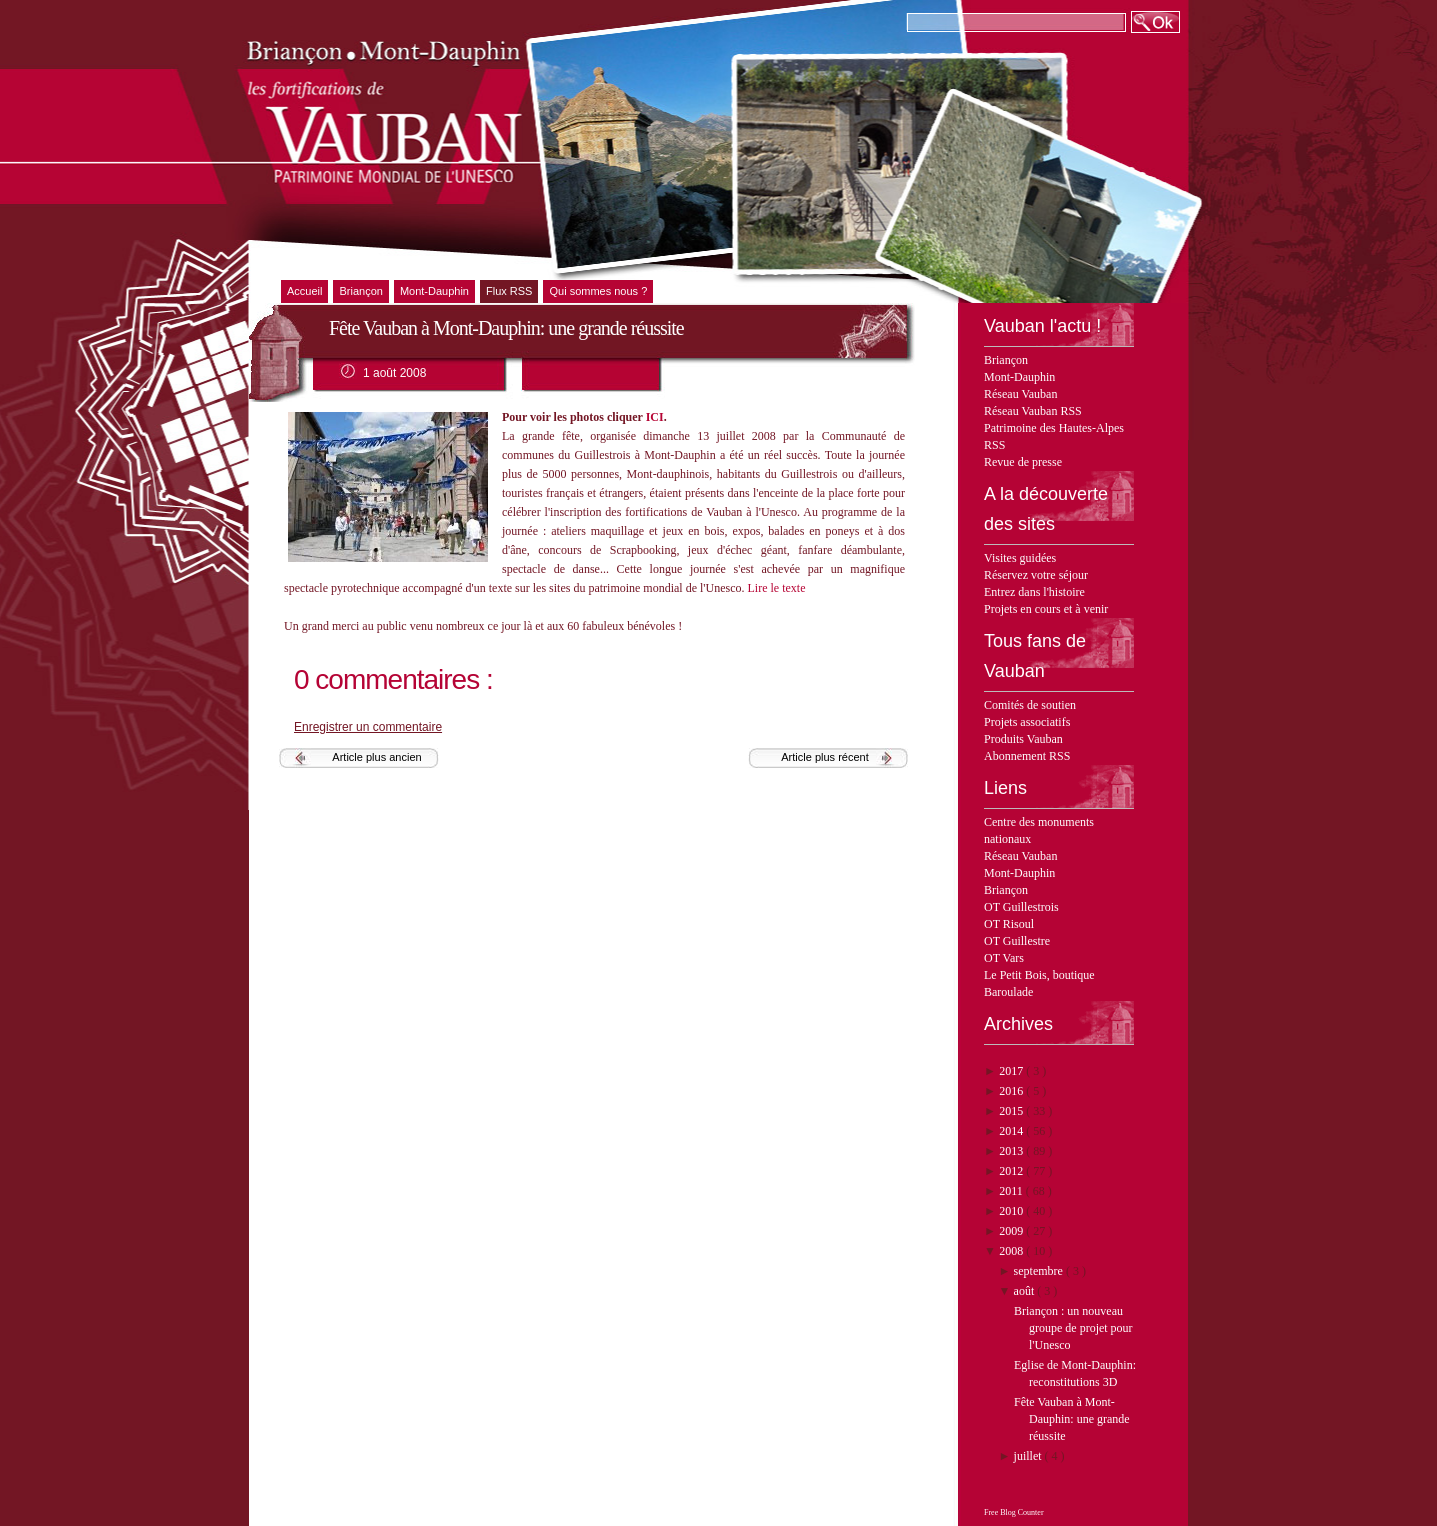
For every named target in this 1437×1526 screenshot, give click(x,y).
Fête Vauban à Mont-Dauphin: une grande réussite (1072, 1419)
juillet (1029, 1456)
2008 (1012, 1251)
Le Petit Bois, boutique (1039, 975)
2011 (1012, 1191)
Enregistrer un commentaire (368, 727)
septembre (1040, 1271)
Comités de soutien (1030, 705)
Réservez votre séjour (1036, 575)
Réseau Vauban (1020, 394)
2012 (1012, 1171)
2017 (1012, 1071)
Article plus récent (824, 757)
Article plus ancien (376, 757)
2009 (1012, 1231)
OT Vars (1004, 958)
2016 (1012, 1091)
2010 (1012, 1211)
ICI (655, 417)
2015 (1012, 1111)
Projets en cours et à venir (1046, 609)
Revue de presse (1023, 462)
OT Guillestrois (1021, 907)
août (1026, 1291)
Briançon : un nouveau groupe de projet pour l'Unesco (1073, 1328)
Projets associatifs (1027, 722)
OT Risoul (1009, 924)
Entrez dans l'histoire (1034, 592)
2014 (1012, 1131)
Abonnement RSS (1027, 756)
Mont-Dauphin (1019, 377)
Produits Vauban (1023, 739)
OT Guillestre (1017, 941)
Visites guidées (1020, 558)
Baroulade (1008, 992)
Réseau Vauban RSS (1033, 411)
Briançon (1006, 360)
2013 (1012, 1151)
